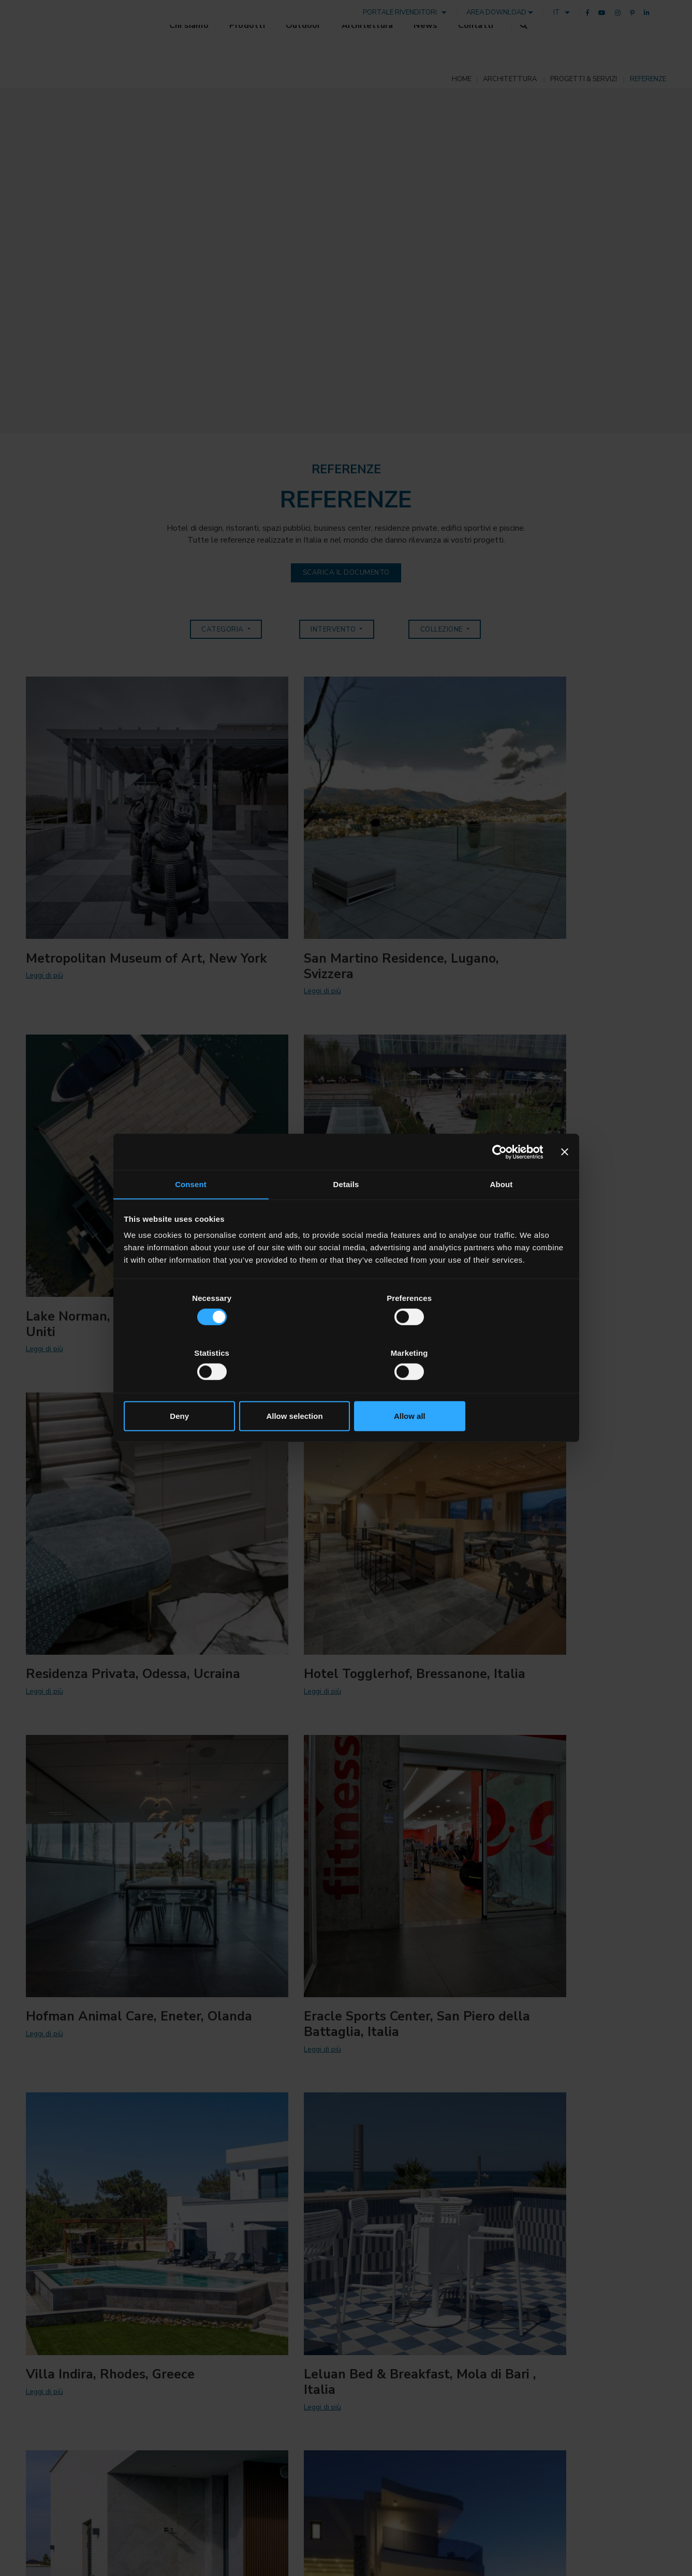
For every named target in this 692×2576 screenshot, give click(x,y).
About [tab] (501, 1213)
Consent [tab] (191, 1213)
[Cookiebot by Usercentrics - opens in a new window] (496, 1180)
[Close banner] (563, 1180)
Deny (197, 1388)
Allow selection (346, 1388)
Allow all (495, 1388)
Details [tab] (346, 1213)
